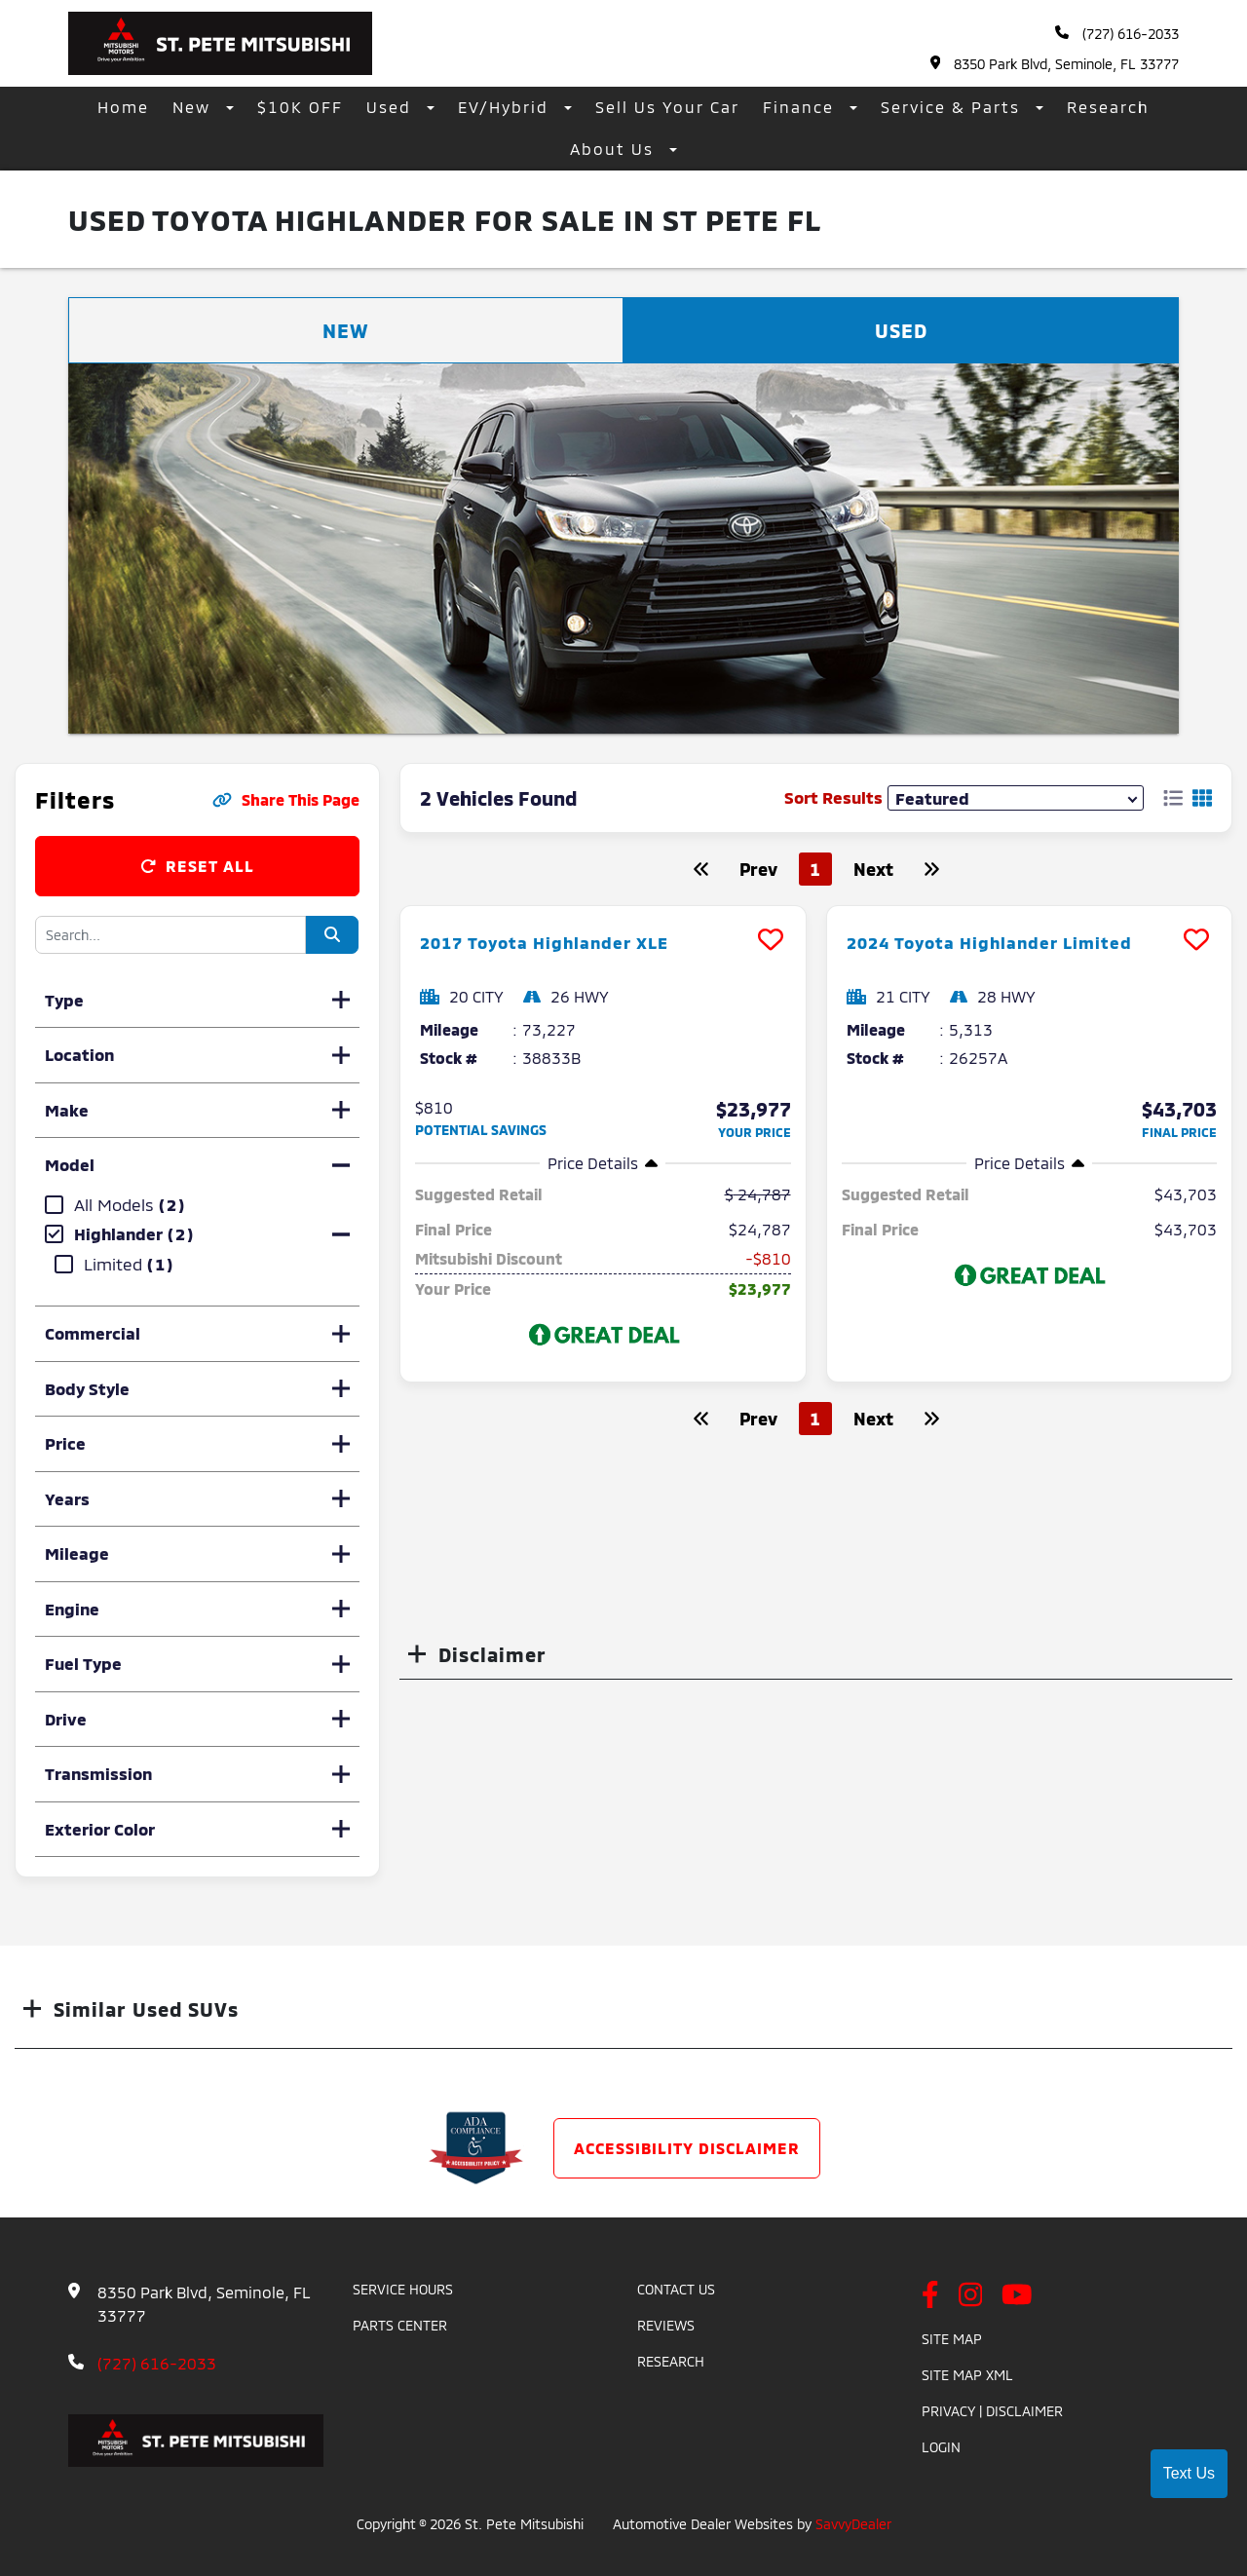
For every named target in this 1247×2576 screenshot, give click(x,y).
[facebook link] (930, 2296)
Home (123, 106)
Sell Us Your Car (667, 106)
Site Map (952, 2338)
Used (391, 106)
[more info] (603, 909)
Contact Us (676, 2289)
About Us (615, 148)
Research (1108, 106)
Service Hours (403, 2289)
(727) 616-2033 (1117, 33)
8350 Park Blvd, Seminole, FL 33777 (1055, 64)
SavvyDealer (853, 2524)
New (194, 106)
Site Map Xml (967, 2375)
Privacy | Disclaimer (992, 2411)
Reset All (197, 865)
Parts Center (400, 2325)
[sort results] (1016, 797)
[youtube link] (1017, 2296)
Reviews (666, 2325)
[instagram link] (971, 2296)
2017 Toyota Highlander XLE (564, 941)
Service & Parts (953, 106)
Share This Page (285, 799)
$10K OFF (300, 106)
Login (941, 2447)
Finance (801, 106)
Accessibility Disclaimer (687, 2148)
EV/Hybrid (506, 106)
